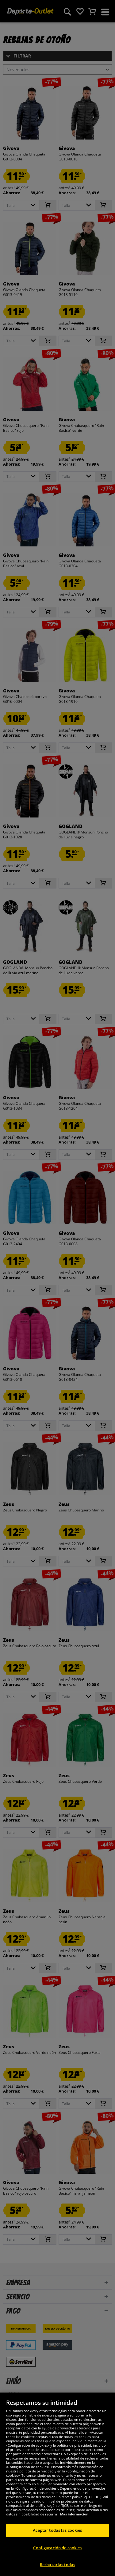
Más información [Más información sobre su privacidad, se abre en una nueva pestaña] (74, 2523)
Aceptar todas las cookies (57, 2540)
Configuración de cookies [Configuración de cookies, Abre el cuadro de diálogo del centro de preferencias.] (57, 2557)
